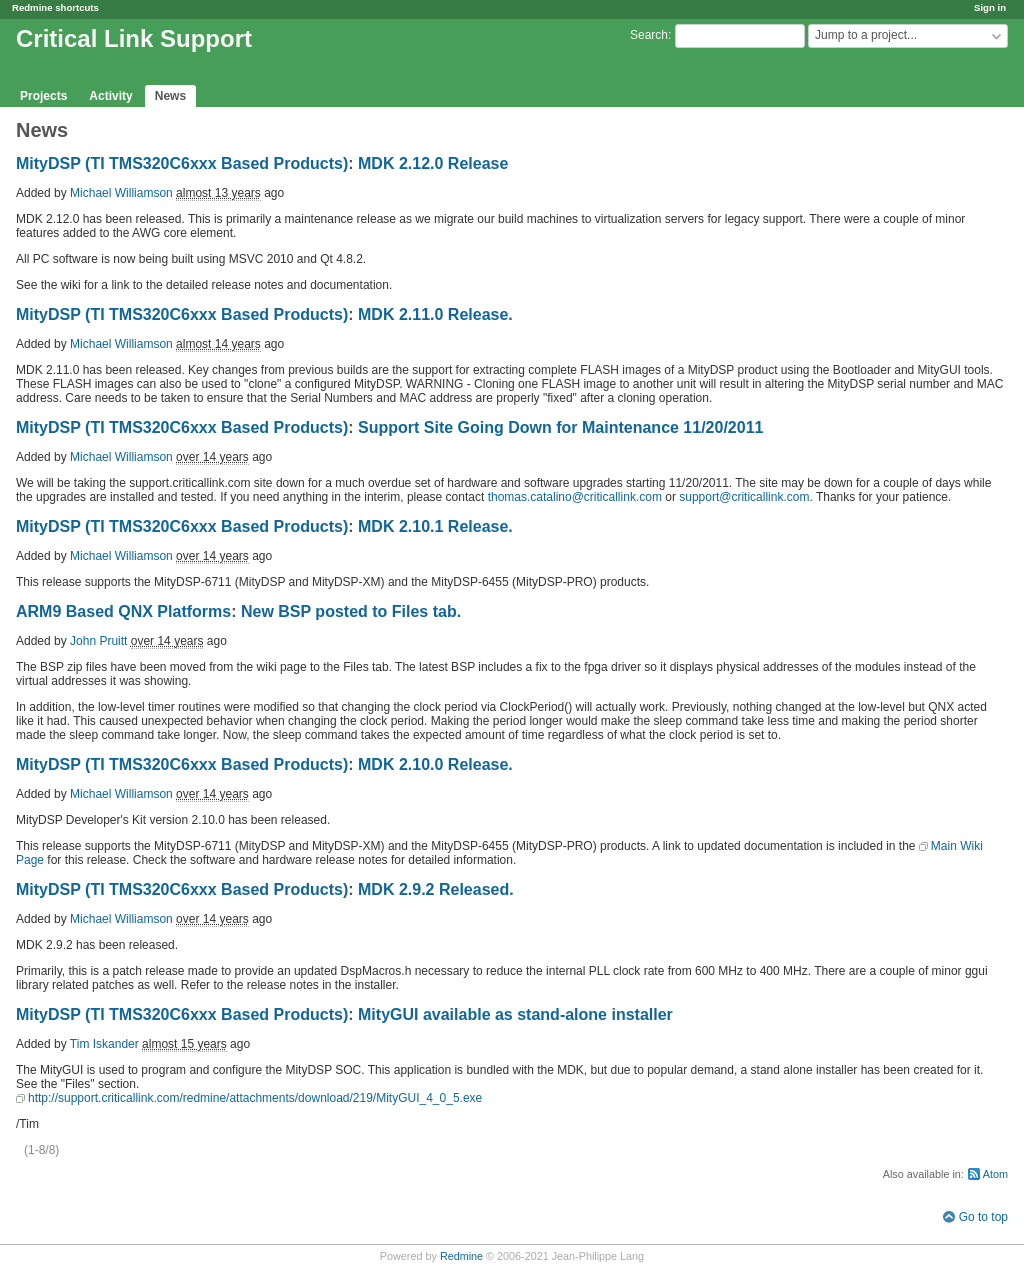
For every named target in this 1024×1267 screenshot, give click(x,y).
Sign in (990, 7)
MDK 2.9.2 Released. (436, 889)
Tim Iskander (104, 1044)
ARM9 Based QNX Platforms (123, 611)
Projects (43, 96)
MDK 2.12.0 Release (433, 163)
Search (649, 35)
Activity (110, 96)
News (170, 96)
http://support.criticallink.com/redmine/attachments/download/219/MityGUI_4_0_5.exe (255, 1098)
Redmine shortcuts (55, 7)
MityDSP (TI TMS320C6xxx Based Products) (182, 163)
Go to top (983, 1217)
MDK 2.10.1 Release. (435, 526)
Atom (995, 1174)
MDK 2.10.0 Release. (435, 764)
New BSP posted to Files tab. (351, 611)
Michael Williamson (121, 193)
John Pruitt (98, 641)
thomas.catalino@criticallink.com (575, 497)
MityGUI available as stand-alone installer (515, 1014)
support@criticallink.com (744, 497)
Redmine (461, 1256)
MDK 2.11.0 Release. (435, 314)
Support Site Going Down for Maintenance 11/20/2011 (560, 427)
